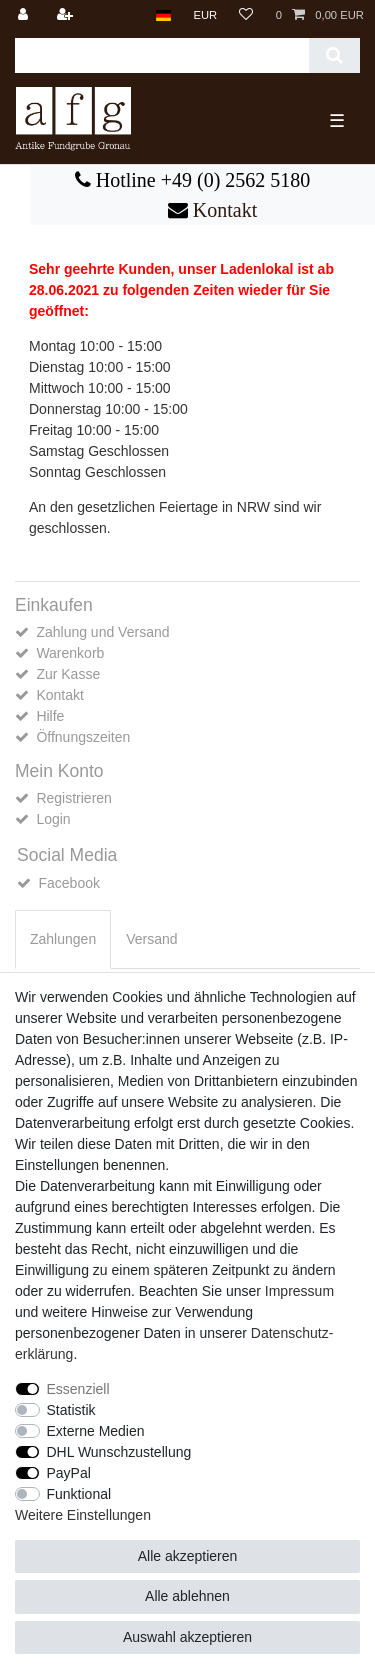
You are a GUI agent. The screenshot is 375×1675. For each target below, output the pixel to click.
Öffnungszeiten (83, 737)
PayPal (69, 1473)
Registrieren (73, 798)
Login (53, 819)
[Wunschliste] (246, 15)
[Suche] (334, 55)
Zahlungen (63, 939)
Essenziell (78, 1389)
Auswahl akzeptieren (187, 1637)
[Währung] (205, 15)
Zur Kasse (68, 674)
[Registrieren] (67, 15)
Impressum (299, 1291)
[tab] (63, 939)
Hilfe (50, 716)
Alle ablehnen (187, 1596)
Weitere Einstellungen (83, 1515)
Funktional (79, 1494)
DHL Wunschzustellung (119, 1452)
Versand (151, 939)
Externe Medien (96, 1431)
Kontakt (222, 210)
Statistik (71, 1410)
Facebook (68, 883)
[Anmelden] (25, 15)
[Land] (163, 15)
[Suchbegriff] (162, 55)
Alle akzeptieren (188, 1556)
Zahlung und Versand (102, 632)
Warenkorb (70, 653)
